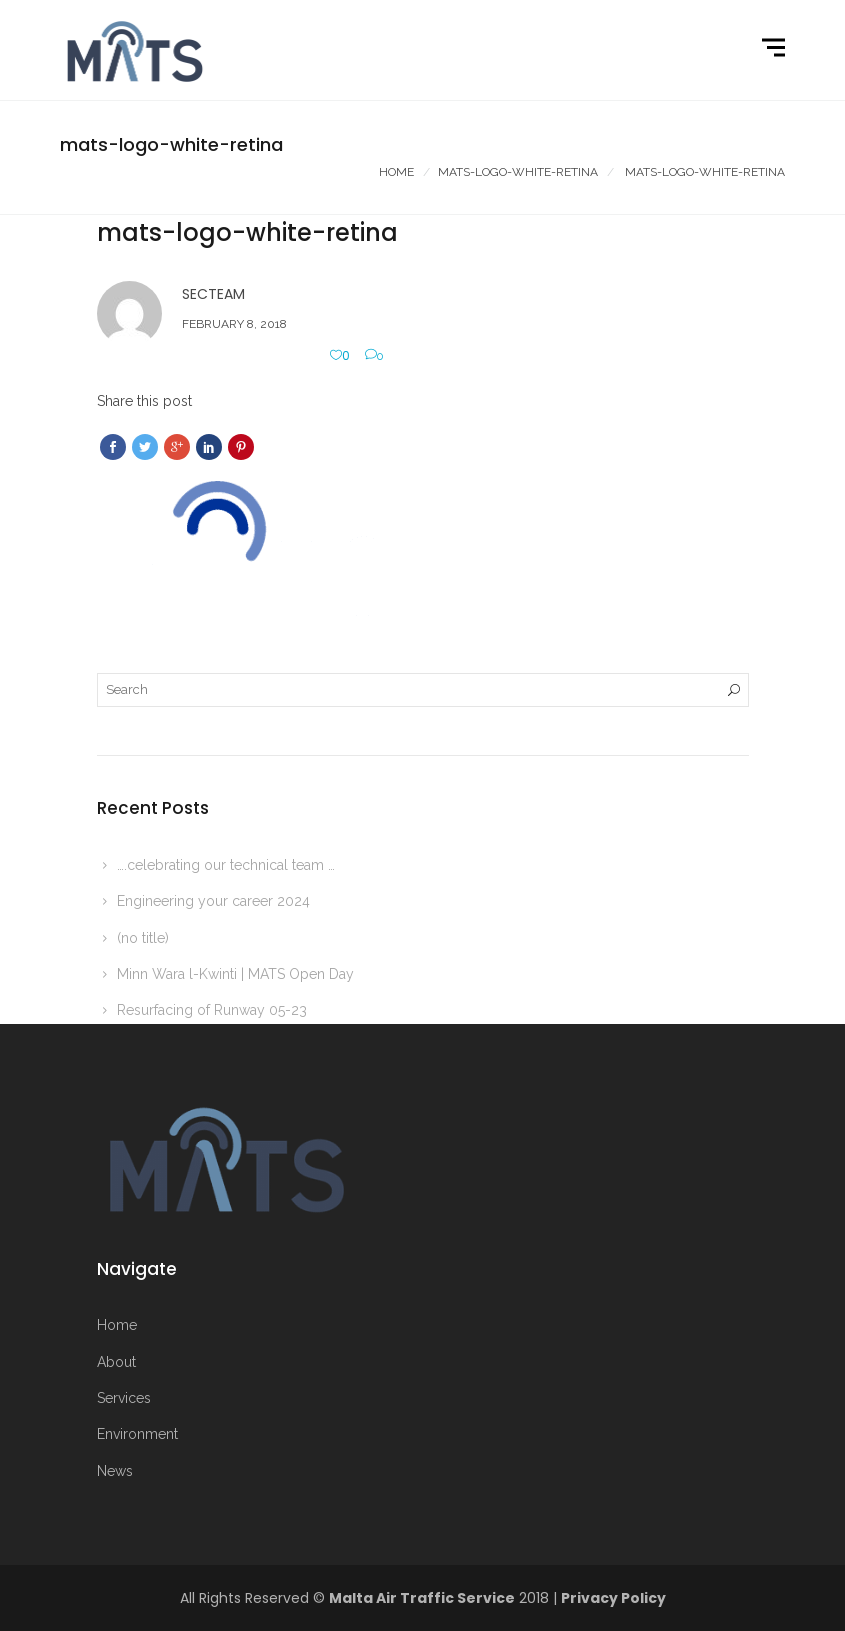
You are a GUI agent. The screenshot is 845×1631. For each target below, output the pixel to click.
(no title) (143, 938)
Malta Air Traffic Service (422, 1598)
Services (124, 1398)
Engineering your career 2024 (213, 901)
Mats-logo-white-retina (518, 172)
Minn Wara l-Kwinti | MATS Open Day (235, 974)
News (115, 1471)
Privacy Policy (613, 1598)
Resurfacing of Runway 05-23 (212, 1010)
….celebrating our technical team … (226, 865)
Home (396, 172)
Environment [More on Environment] (137, 1434)
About (116, 1362)
